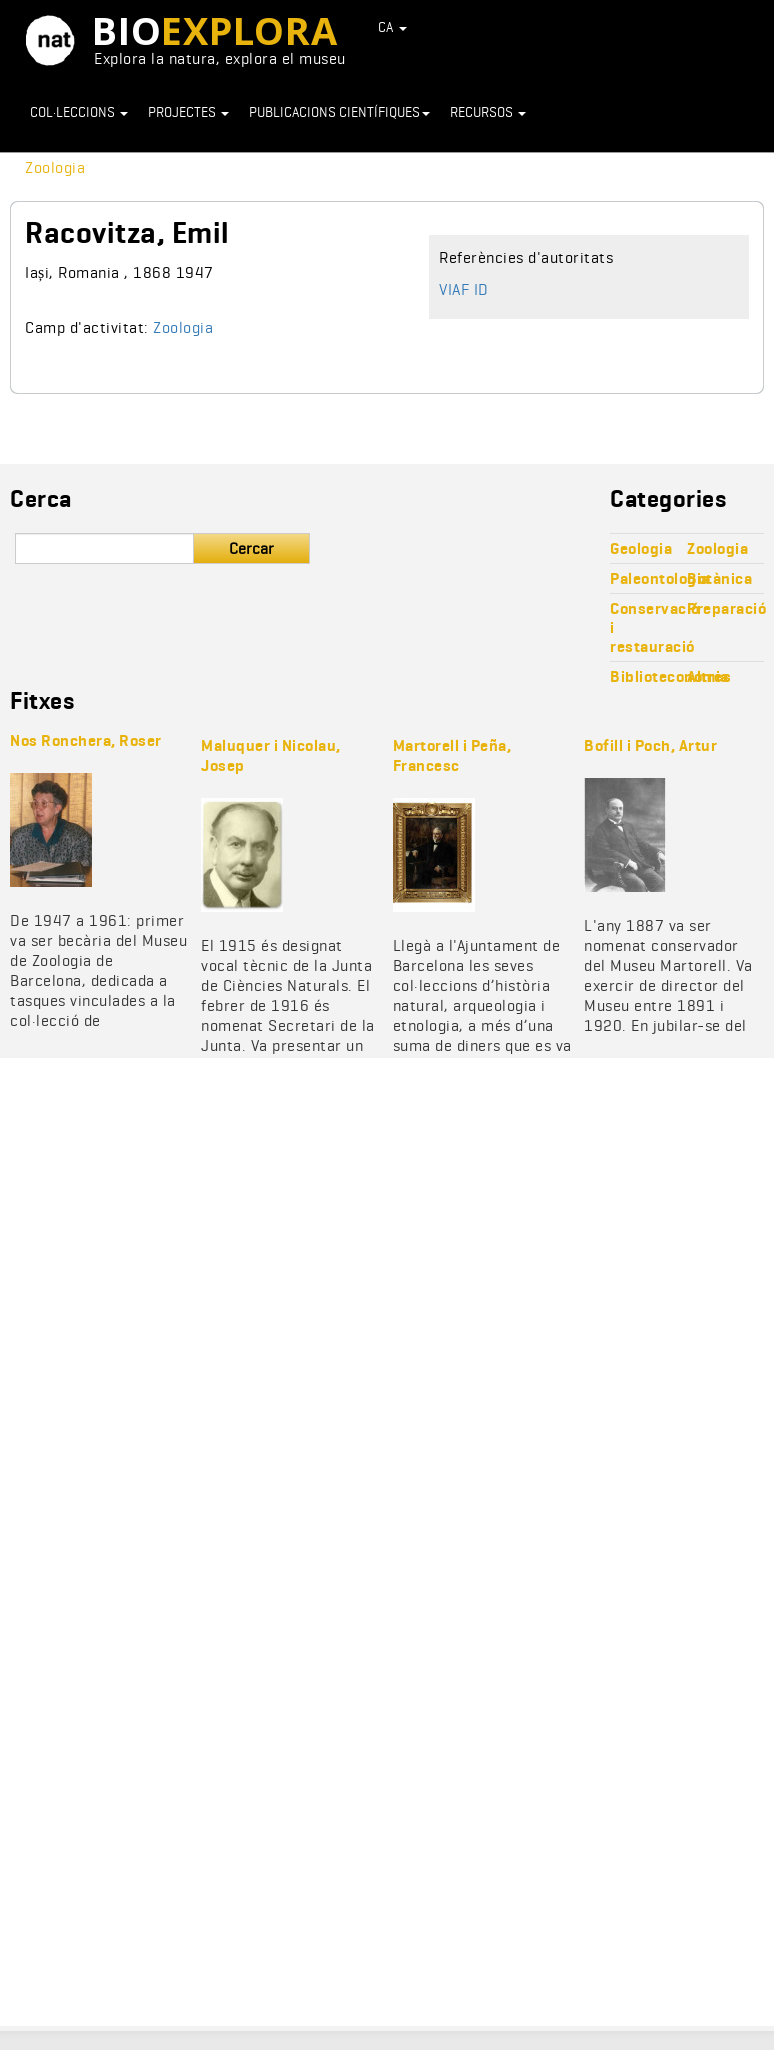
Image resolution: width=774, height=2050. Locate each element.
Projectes (188, 112)
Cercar (251, 548)
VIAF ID (464, 289)
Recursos (488, 112)
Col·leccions (79, 112)
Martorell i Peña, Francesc (452, 755)
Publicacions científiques (339, 112)
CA (393, 27)
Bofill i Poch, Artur (650, 745)
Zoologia (55, 167)
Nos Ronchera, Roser (86, 740)
